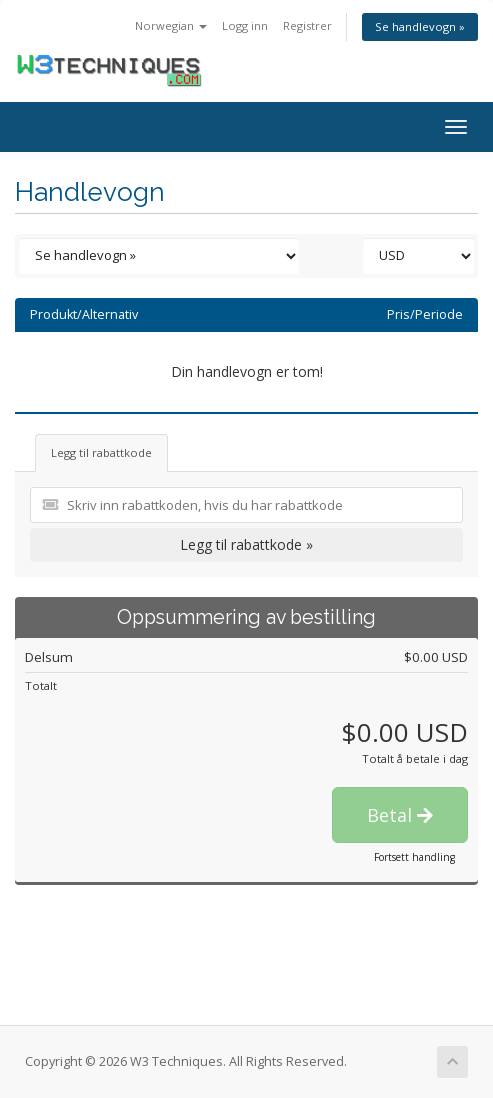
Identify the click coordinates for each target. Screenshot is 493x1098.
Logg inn (245, 25)
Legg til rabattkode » (246, 544)
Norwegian (171, 25)
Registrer (307, 25)
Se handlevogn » (420, 26)
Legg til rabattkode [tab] (101, 452)
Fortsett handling (414, 857)
